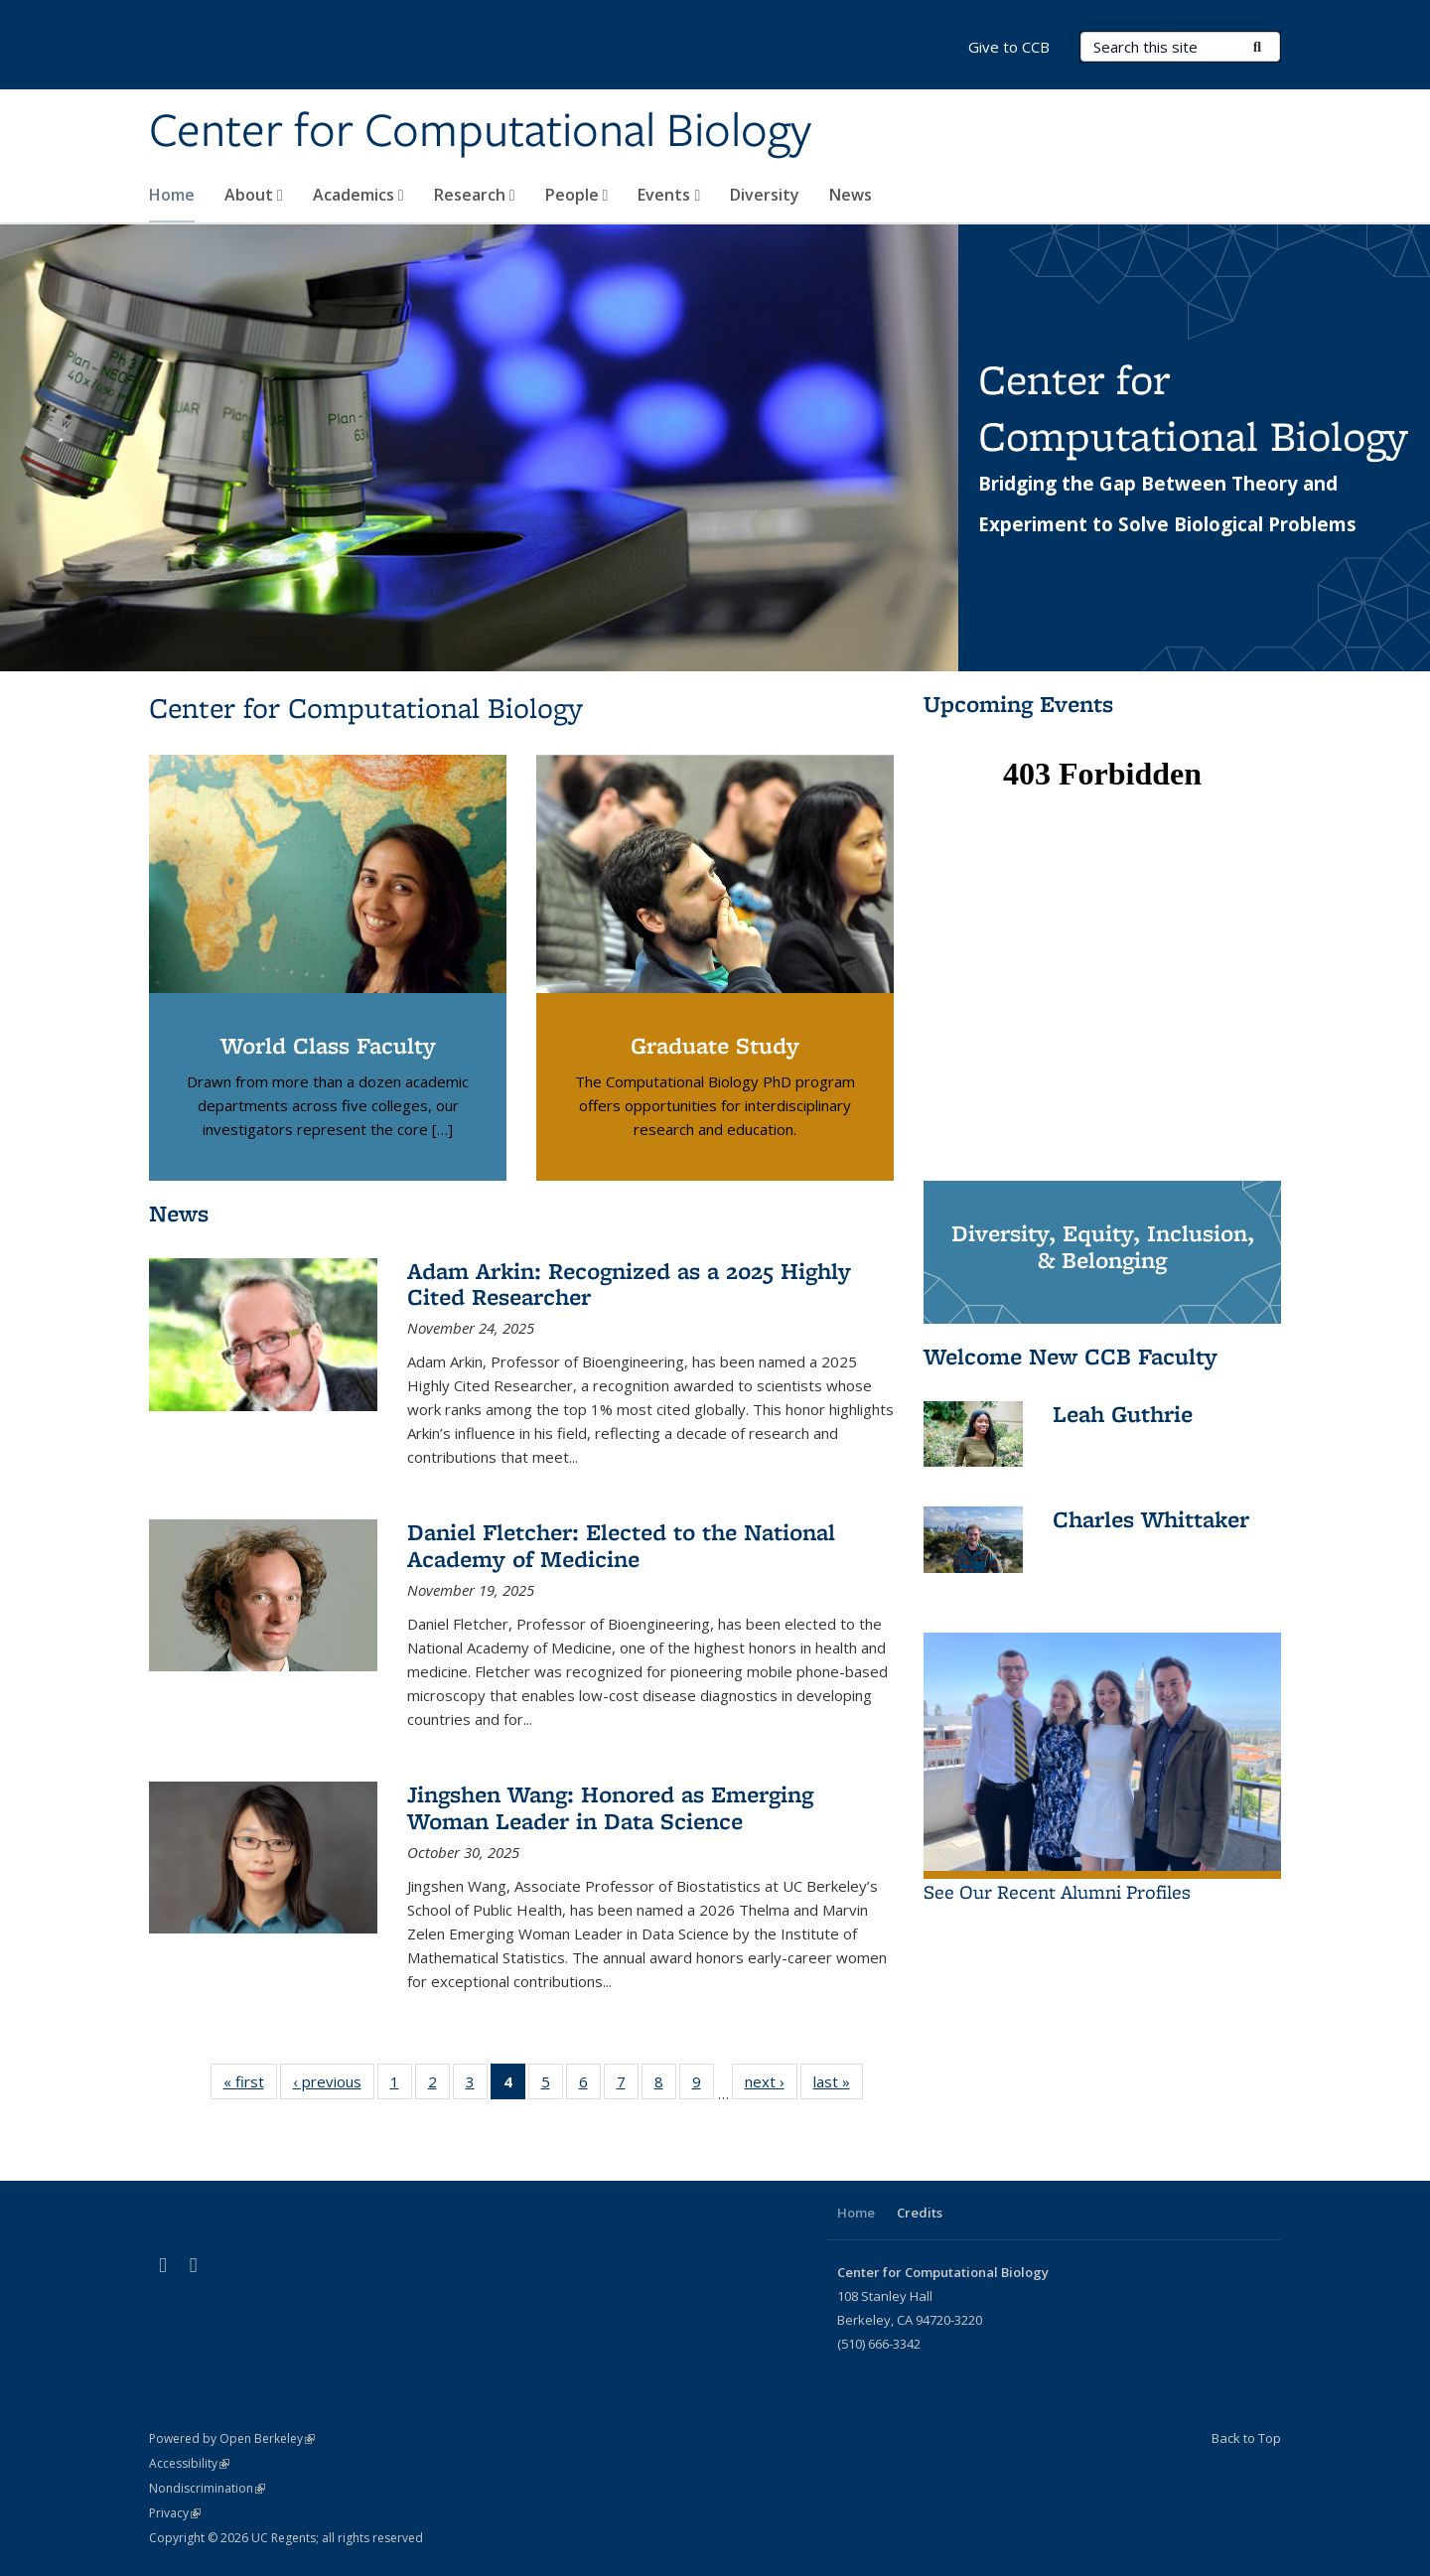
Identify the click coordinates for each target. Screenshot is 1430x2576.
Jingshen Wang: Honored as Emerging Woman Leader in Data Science (610, 1807)
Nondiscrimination (207, 2488)
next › (771, 2085)
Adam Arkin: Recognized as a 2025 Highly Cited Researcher (629, 1283)
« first (250, 2085)
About (253, 195)
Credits (919, 2212)
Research (474, 195)
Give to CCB (1009, 47)
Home (172, 195)
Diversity (764, 195)
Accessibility (189, 2463)
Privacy (175, 2512)
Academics (358, 195)
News (850, 195)
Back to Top (1246, 2438)
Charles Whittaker (1151, 1518)
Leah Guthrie (1123, 1413)
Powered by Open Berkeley (232, 2438)
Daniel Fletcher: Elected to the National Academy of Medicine (621, 1544)
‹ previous (333, 2085)
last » (838, 2085)
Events (669, 195)
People (577, 195)
